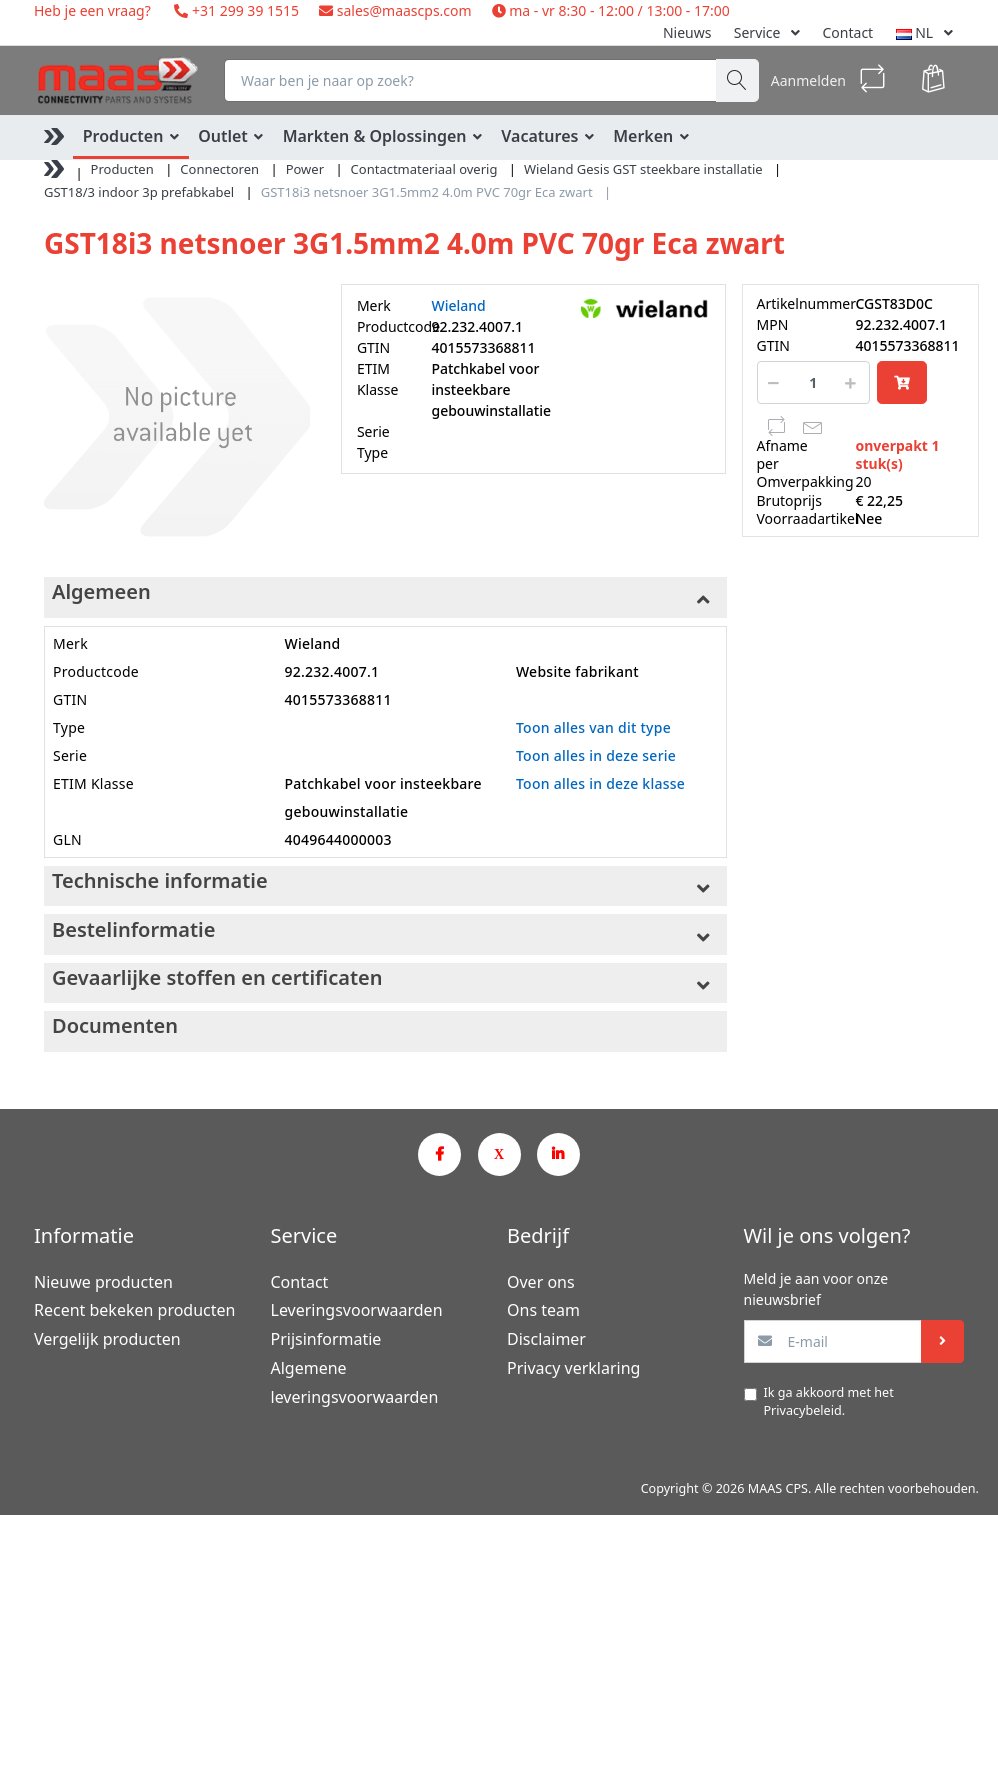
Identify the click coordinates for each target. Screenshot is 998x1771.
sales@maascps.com (404, 10)
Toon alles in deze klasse (600, 783)
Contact (848, 32)
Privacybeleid (803, 1410)
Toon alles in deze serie (596, 755)
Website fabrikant (577, 671)
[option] (177, 417)
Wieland (458, 305)
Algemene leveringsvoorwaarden (355, 1382)
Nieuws (687, 32)
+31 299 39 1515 (243, 10)
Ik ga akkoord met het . (829, 1402)
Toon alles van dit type (593, 727)
